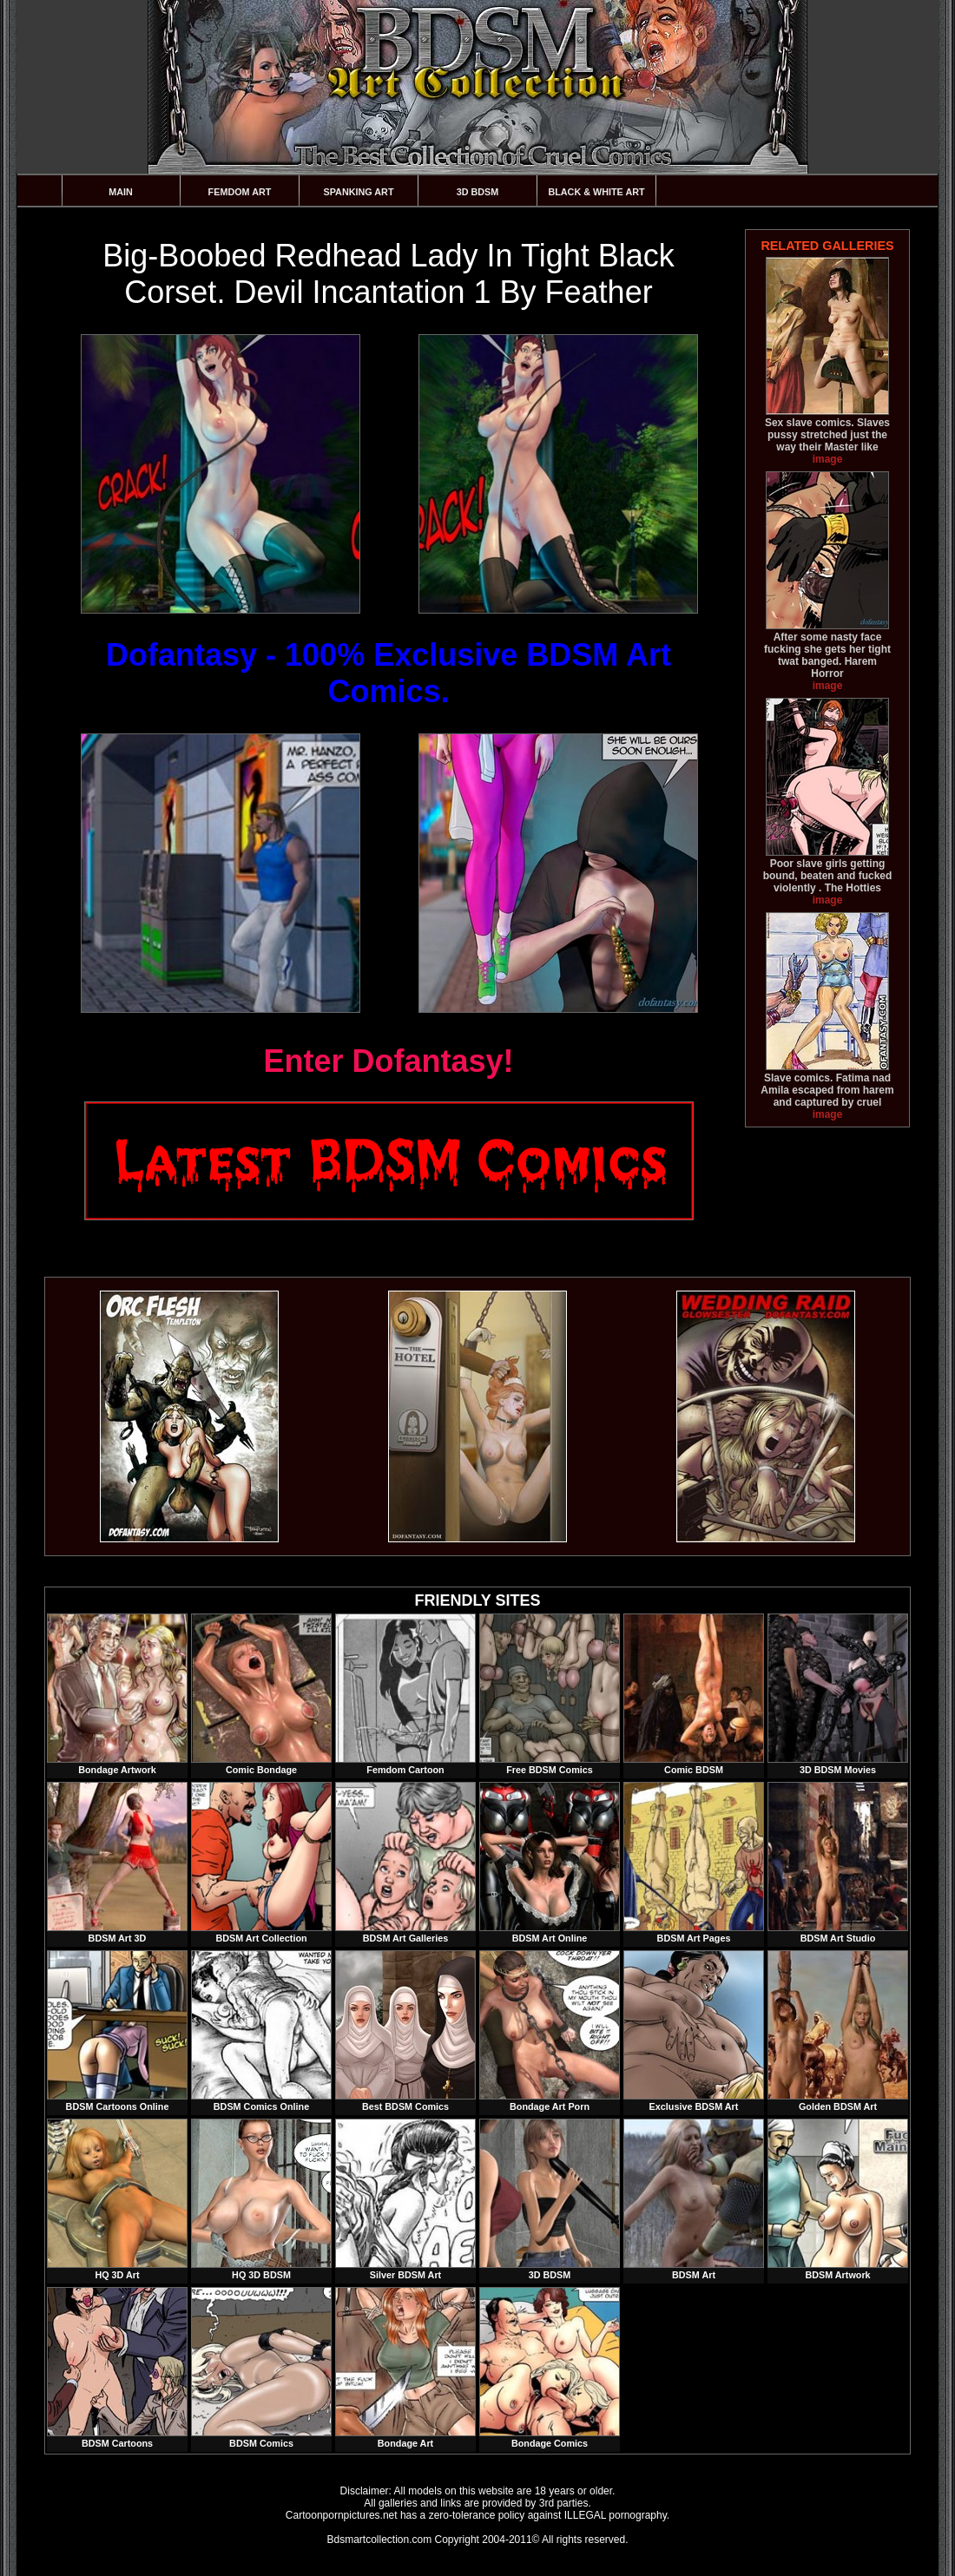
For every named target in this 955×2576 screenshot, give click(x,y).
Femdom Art (240, 192)
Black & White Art (596, 192)
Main (121, 192)
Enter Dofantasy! (388, 1061)
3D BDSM (478, 192)
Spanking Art (359, 192)
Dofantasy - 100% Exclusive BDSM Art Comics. (388, 673)
